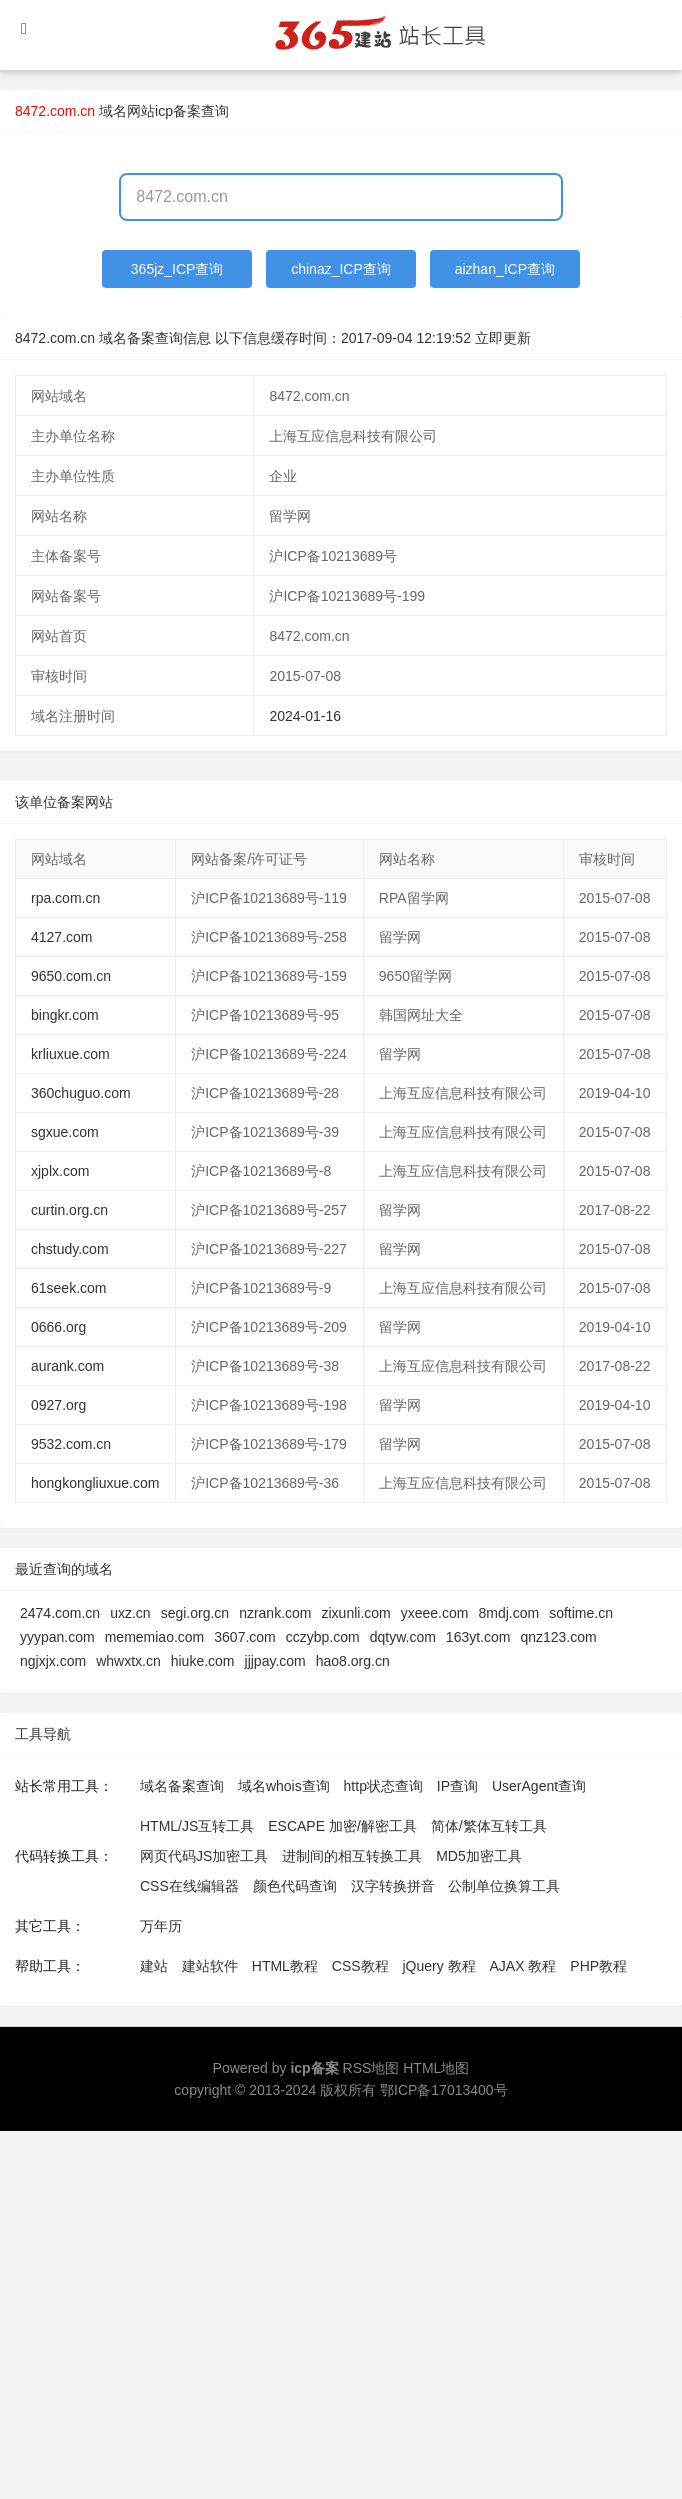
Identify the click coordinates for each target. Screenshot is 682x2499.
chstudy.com (70, 1249)
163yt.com (478, 1637)
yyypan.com (57, 1637)
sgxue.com (65, 1132)
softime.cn (581, 1613)
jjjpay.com (275, 1661)
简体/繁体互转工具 (489, 1826)
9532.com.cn (71, 1444)
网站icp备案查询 (178, 111)
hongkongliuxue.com (95, 1483)
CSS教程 (360, 1966)
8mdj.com (508, 1613)
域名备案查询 (182, 1786)
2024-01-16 (305, 716)
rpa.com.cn (65, 898)
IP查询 (457, 1786)
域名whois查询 (284, 1786)
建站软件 (210, 1966)
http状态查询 (383, 1786)
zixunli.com (355, 1613)
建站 (154, 1966)
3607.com (244, 1637)
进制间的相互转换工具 (352, 1856)
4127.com (61, 937)
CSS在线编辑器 (189, 1886)
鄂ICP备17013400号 (444, 2090)
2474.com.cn (60, 1613)
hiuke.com (203, 1661)
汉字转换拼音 (393, 1886)
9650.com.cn (71, 976)
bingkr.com (65, 1015)
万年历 (161, 1926)
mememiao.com (155, 1637)
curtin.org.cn (69, 1210)
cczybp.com (323, 1637)
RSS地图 (371, 2068)
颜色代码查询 (295, 1886)
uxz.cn (130, 1613)
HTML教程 (285, 1966)
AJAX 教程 (523, 1966)
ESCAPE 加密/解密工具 (342, 1826)
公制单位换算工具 (504, 1886)
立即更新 (503, 338)
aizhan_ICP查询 (505, 269)
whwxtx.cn (128, 1661)
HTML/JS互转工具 (197, 1826)
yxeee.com (435, 1613)
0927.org (58, 1405)
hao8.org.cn (353, 1661)
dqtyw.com (403, 1637)
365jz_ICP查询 (177, 269)
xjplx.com (60, 1171)
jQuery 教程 (438, 1966)
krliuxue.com (70, 1054)
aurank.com (67, 1366)
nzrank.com (275, 1613)
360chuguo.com (81, 1093)
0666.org (58, 1327)
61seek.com (68, 1288)
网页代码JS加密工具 (204, 1856)
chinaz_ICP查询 (341, 269)
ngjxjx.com (53, 1661)
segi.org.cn (195, 1613)
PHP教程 (598, 1966)
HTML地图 (436, 2068)
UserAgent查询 (539, 1786)
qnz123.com (558, 1637)
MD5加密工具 (479, 1856)
